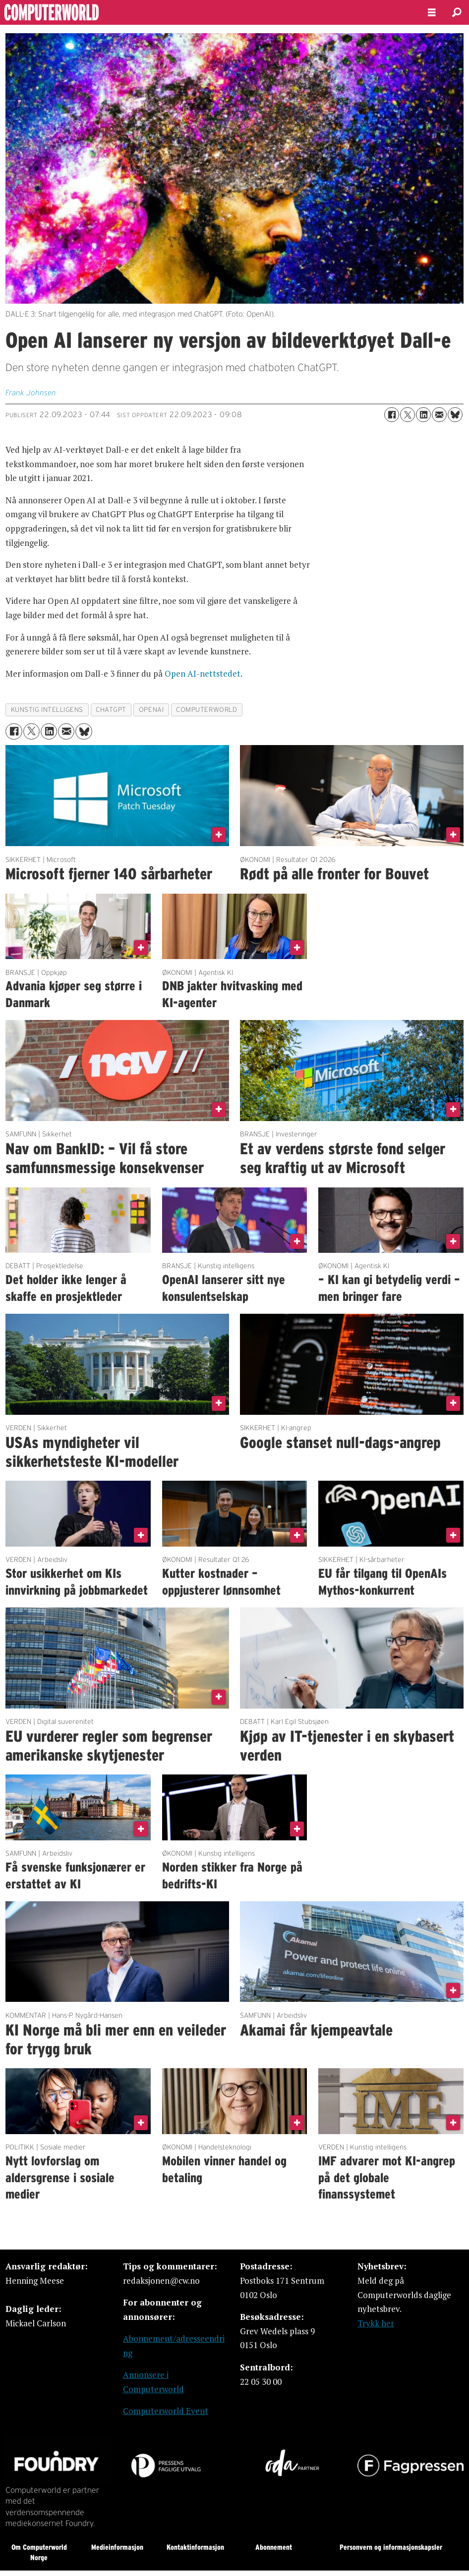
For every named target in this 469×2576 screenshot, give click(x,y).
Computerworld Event (165, 2410)
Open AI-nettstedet (202, 673)
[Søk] (456, 12)
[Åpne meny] (432, 12)
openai (151, 709)
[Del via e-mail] (439, 414)
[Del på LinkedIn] (423, 414)
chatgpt (111, 709)
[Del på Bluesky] (455, 414)
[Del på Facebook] (391, 414)
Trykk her (375, 2323)
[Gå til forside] (206, 12)
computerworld (206, 709)
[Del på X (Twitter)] (407, 414)
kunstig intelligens (47, 709)
